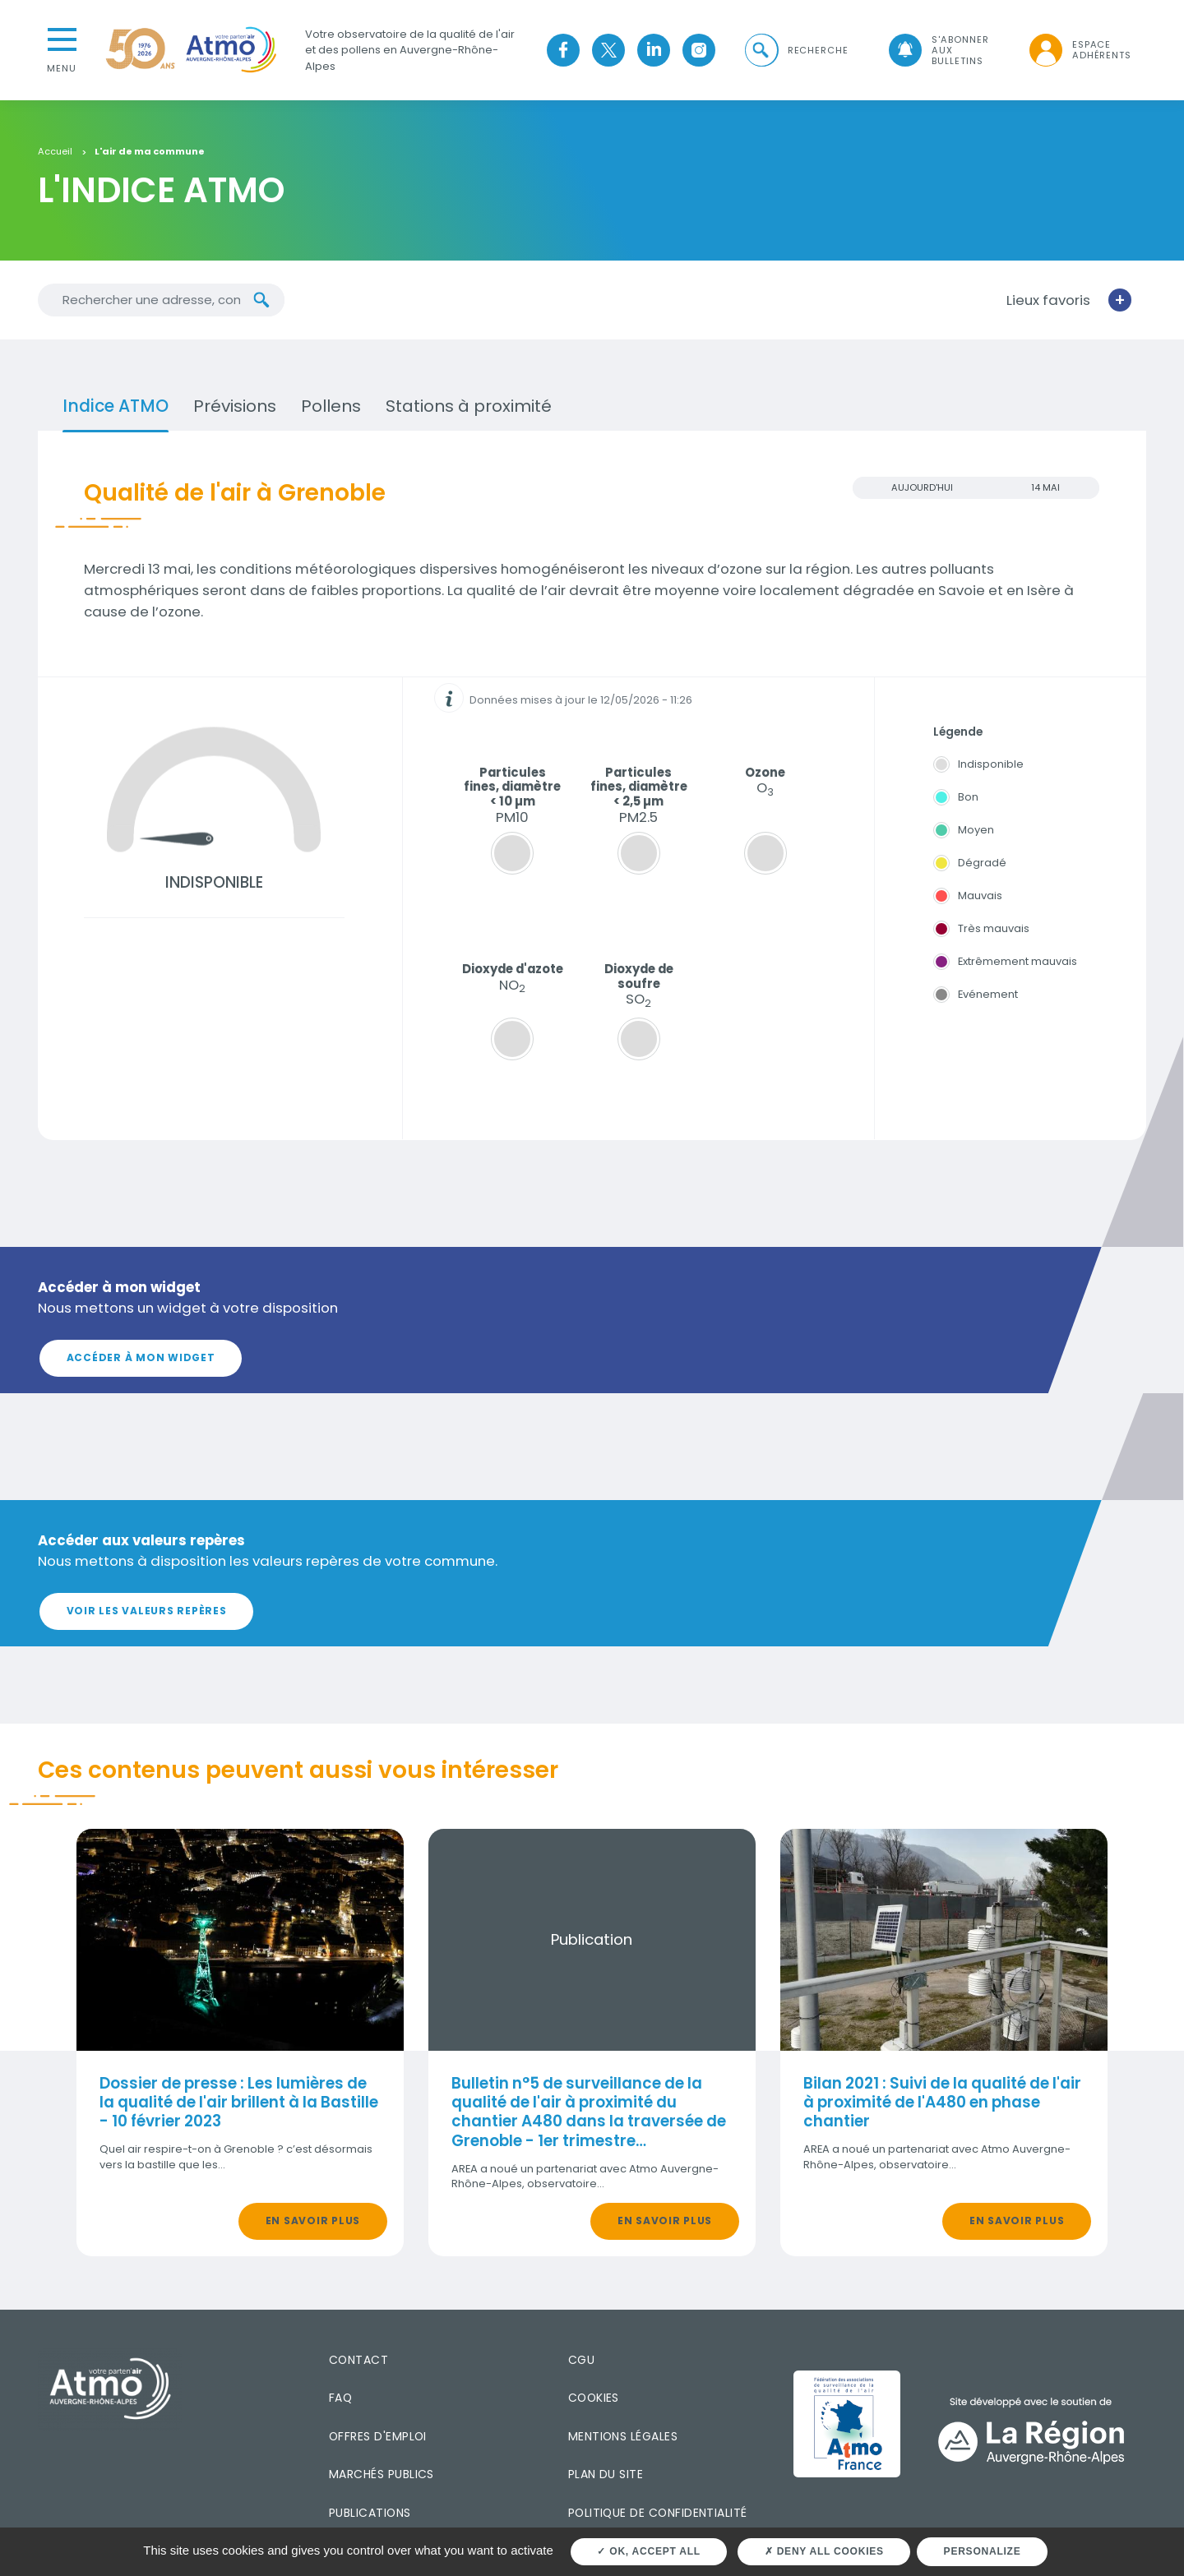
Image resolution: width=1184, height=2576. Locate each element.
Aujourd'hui (922, 487)
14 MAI (1045, 487)
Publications (370, 2512)
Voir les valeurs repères (147, 1611)
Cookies (593, 2397)
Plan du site (606, 2474)
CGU (581, 2360)
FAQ (340, 2397)
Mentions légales (623, 2435)
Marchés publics (381, 2474)
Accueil (55, 151)
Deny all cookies (824, 2551)
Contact (358, 2360)
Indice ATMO (115, 405)
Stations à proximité (469, 405)
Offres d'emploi (378, 2435)
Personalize (982, 2551)
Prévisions (234, 405)
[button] (795, 49)
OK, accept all (648, 2551)
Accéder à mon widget (141, 1357)
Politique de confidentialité (657, 2512)
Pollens (331, 405)
